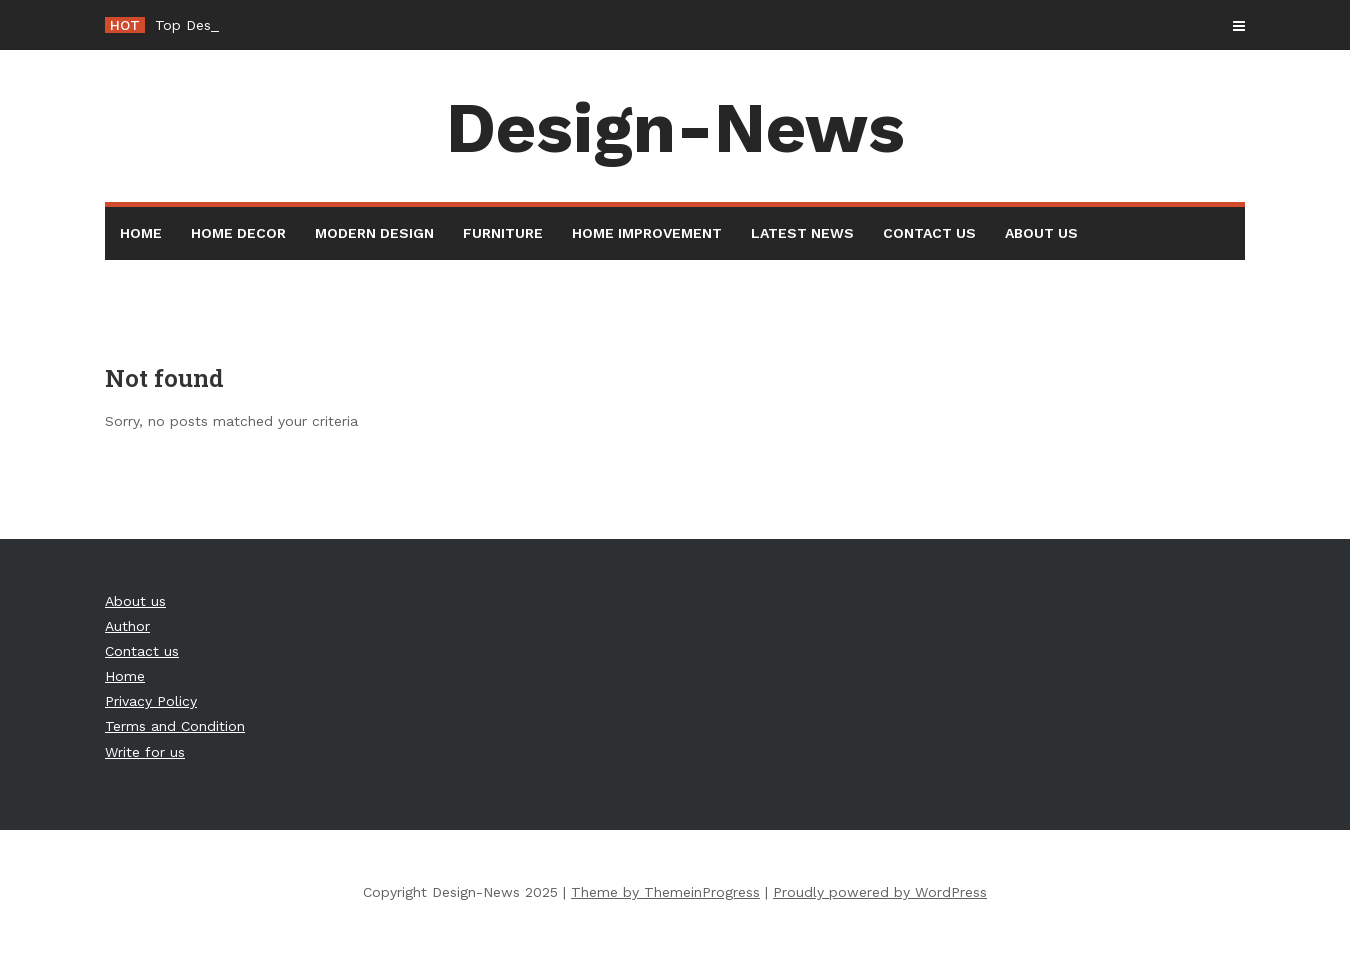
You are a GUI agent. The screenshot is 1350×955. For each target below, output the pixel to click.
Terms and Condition (175, 726)
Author (127, 626)
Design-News (675, 128)
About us (1041, 233)
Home (141, 233)
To (163, 25)
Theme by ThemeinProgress (665, 892)
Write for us (145, 752)
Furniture (503, 233)
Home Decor (238, 233)
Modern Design (374, 233)
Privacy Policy (151, 701)
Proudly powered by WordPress (880, 892)
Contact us (929, 233)
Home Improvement (647, 233)
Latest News (802, 233)
